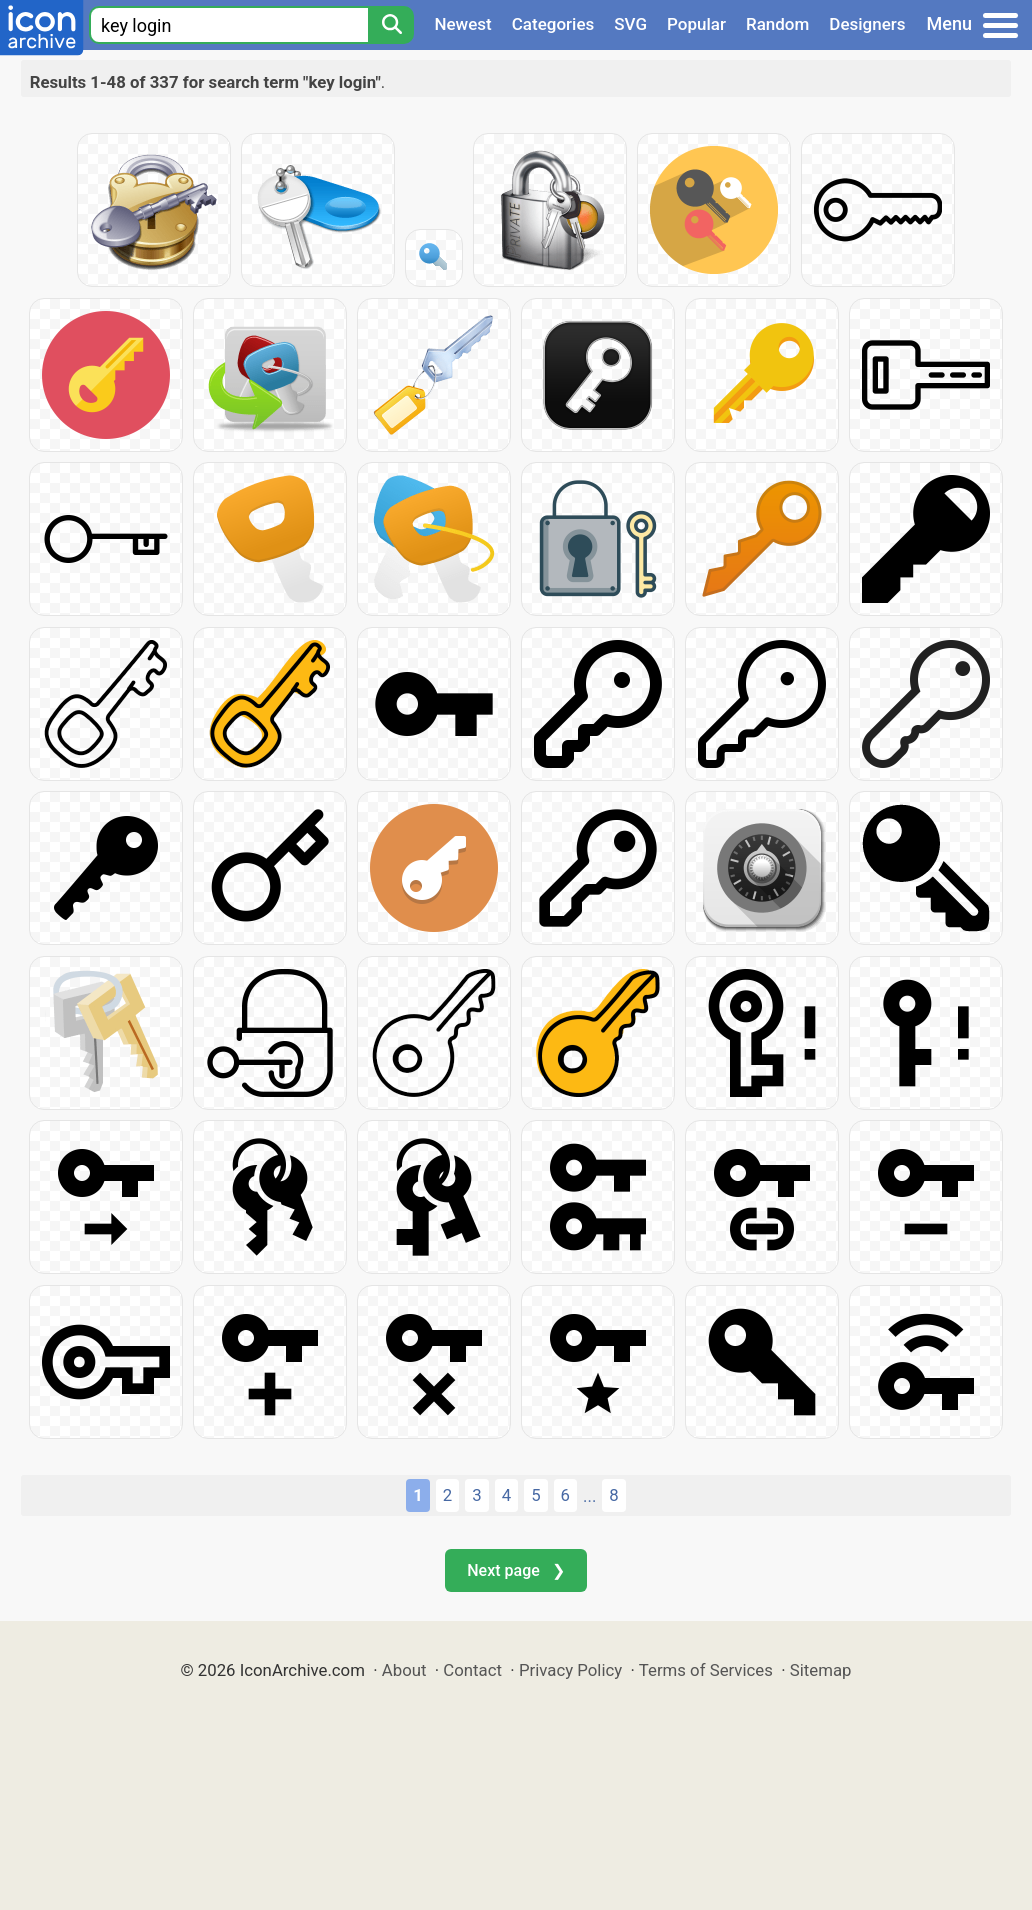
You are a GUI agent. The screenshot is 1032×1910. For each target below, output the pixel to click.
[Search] (391, 25)
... (589, 1496)
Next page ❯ (515, 1570)
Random (777, 24)
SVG (630, 24)
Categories (553, 24)
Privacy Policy (570, 1670)
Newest (462, 24)
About (404, 1670)
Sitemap (821, 1670)
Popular (696, 24)
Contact (472, 1670)
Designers (867, 24)
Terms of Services (706, 1670)
